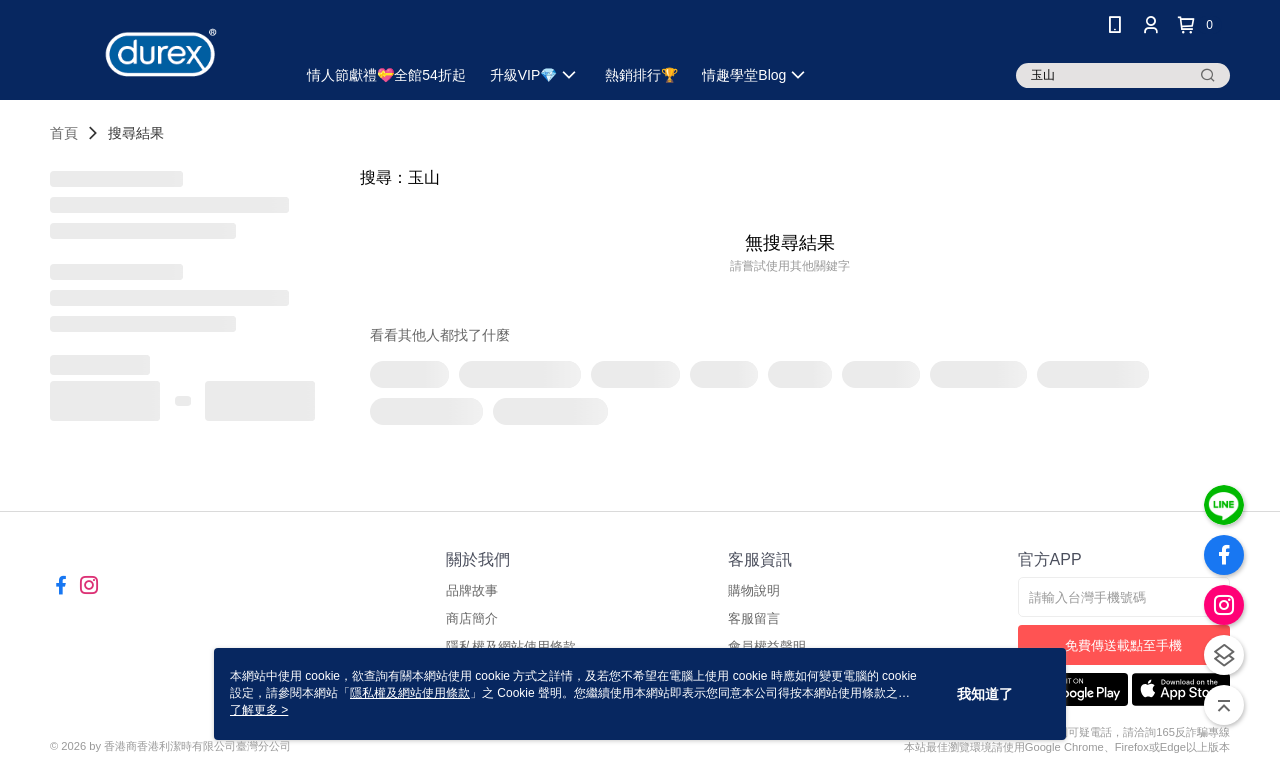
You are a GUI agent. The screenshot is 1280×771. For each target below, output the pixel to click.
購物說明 (754, 590)
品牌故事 (472, 590)
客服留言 (754, 618)
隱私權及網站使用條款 (410, 693)
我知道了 (985, 694)
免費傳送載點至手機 (1123, 645)
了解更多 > (259, 710)
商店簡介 (472, 618)
